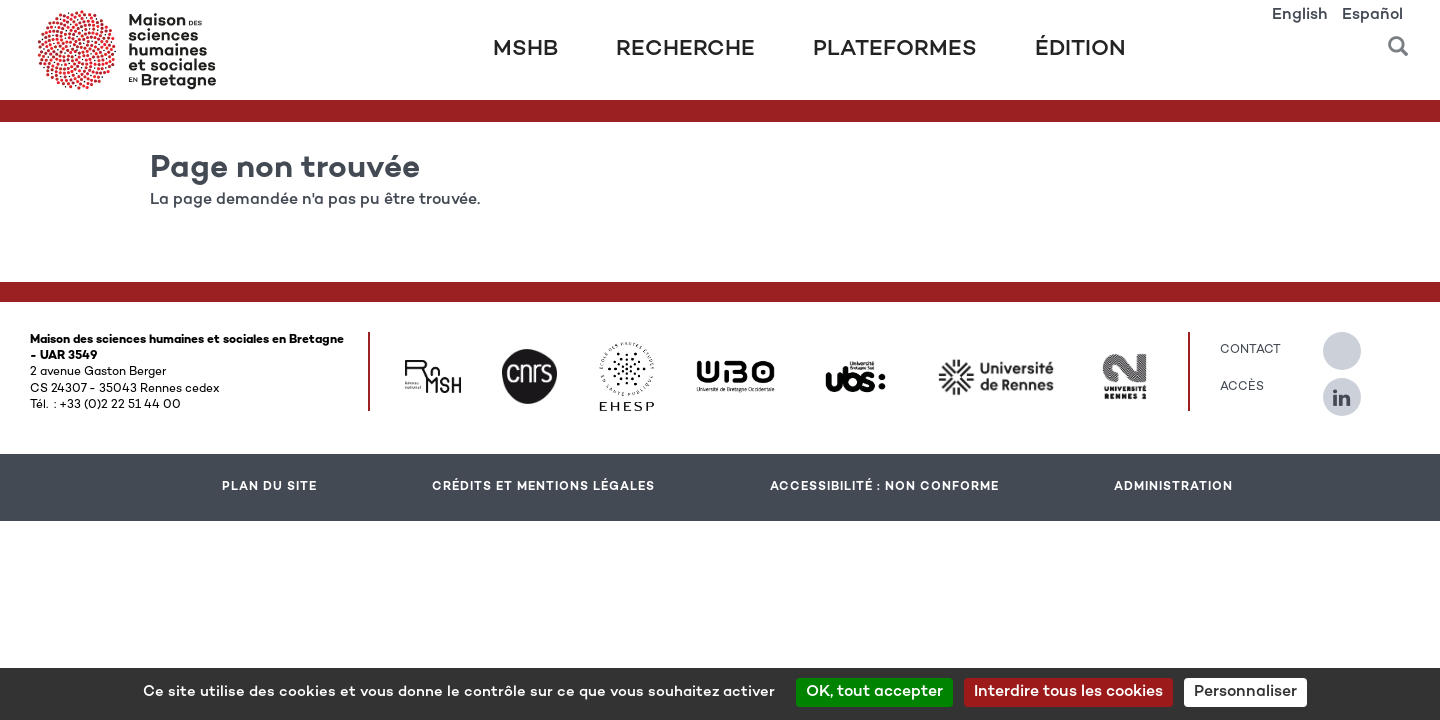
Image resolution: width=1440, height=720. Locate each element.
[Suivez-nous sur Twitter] (1352, 343)
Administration (1173, 487)
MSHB (525, 50)
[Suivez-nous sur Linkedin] (1352, 389)
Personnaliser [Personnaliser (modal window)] (1245, 692)
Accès (1242, 387)
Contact (1250, 350)
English (1300, 15)
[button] (1398, 39)
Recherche (685, 50)
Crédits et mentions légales (543, 487)
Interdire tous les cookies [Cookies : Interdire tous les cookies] (1068, 692)
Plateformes (895, 50)
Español (1372, 15)
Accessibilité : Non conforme (884, 487)
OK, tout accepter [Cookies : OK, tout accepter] (874, 692)
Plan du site (269, 487)
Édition (1080, 50)
